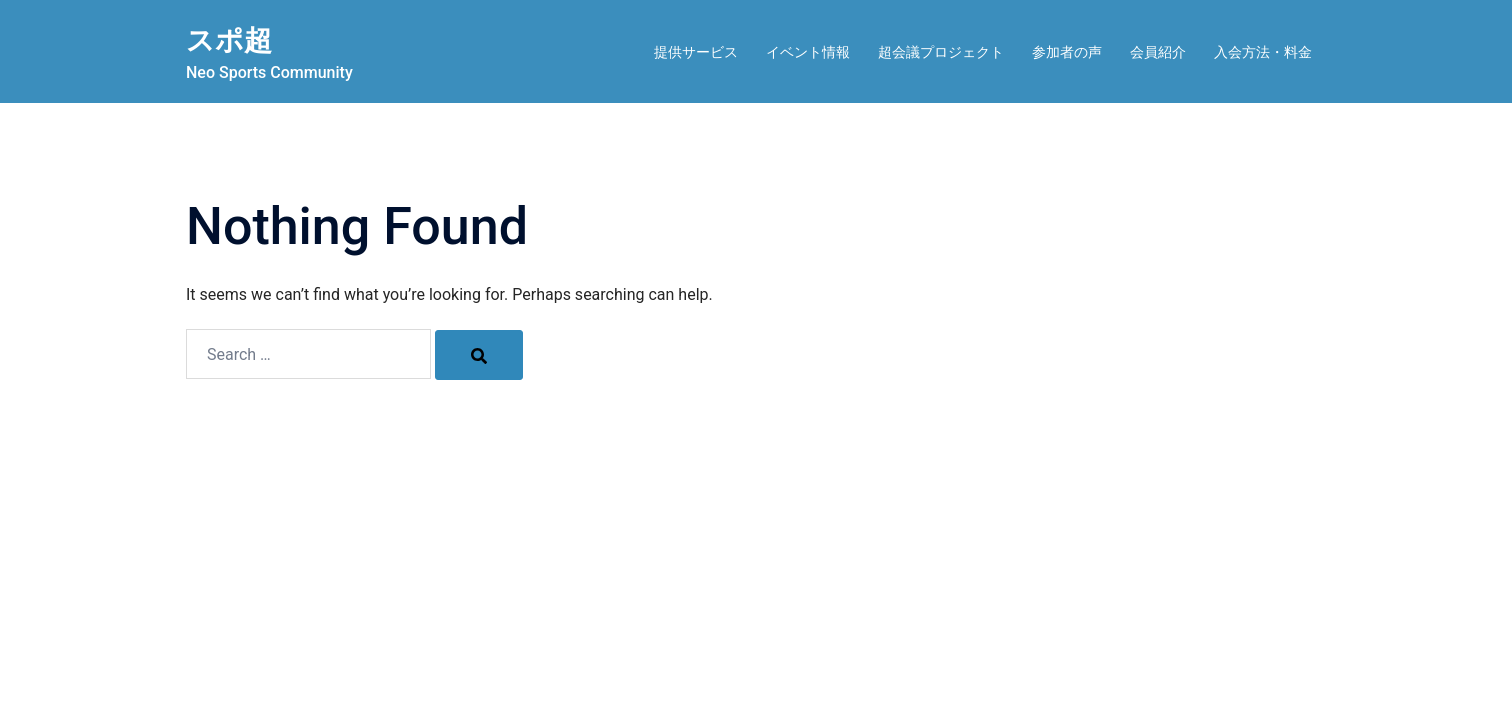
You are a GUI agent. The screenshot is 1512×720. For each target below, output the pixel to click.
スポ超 (235, 39)
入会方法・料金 (1263, 52)
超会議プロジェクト (941, 52)
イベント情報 (808, 52)
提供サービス (696, 52)
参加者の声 (1067, 52)
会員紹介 (1158, 52)
